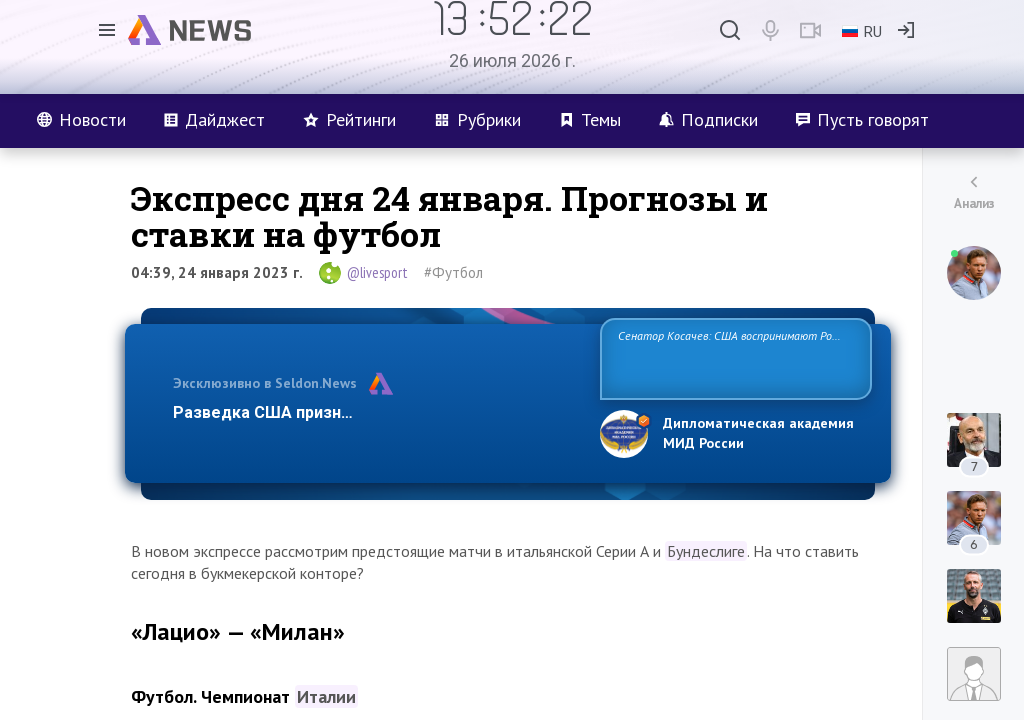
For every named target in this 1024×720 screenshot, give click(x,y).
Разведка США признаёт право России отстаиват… (375, 412)
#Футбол (453, 272)
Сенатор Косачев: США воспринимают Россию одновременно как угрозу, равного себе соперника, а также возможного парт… (732, 357)
